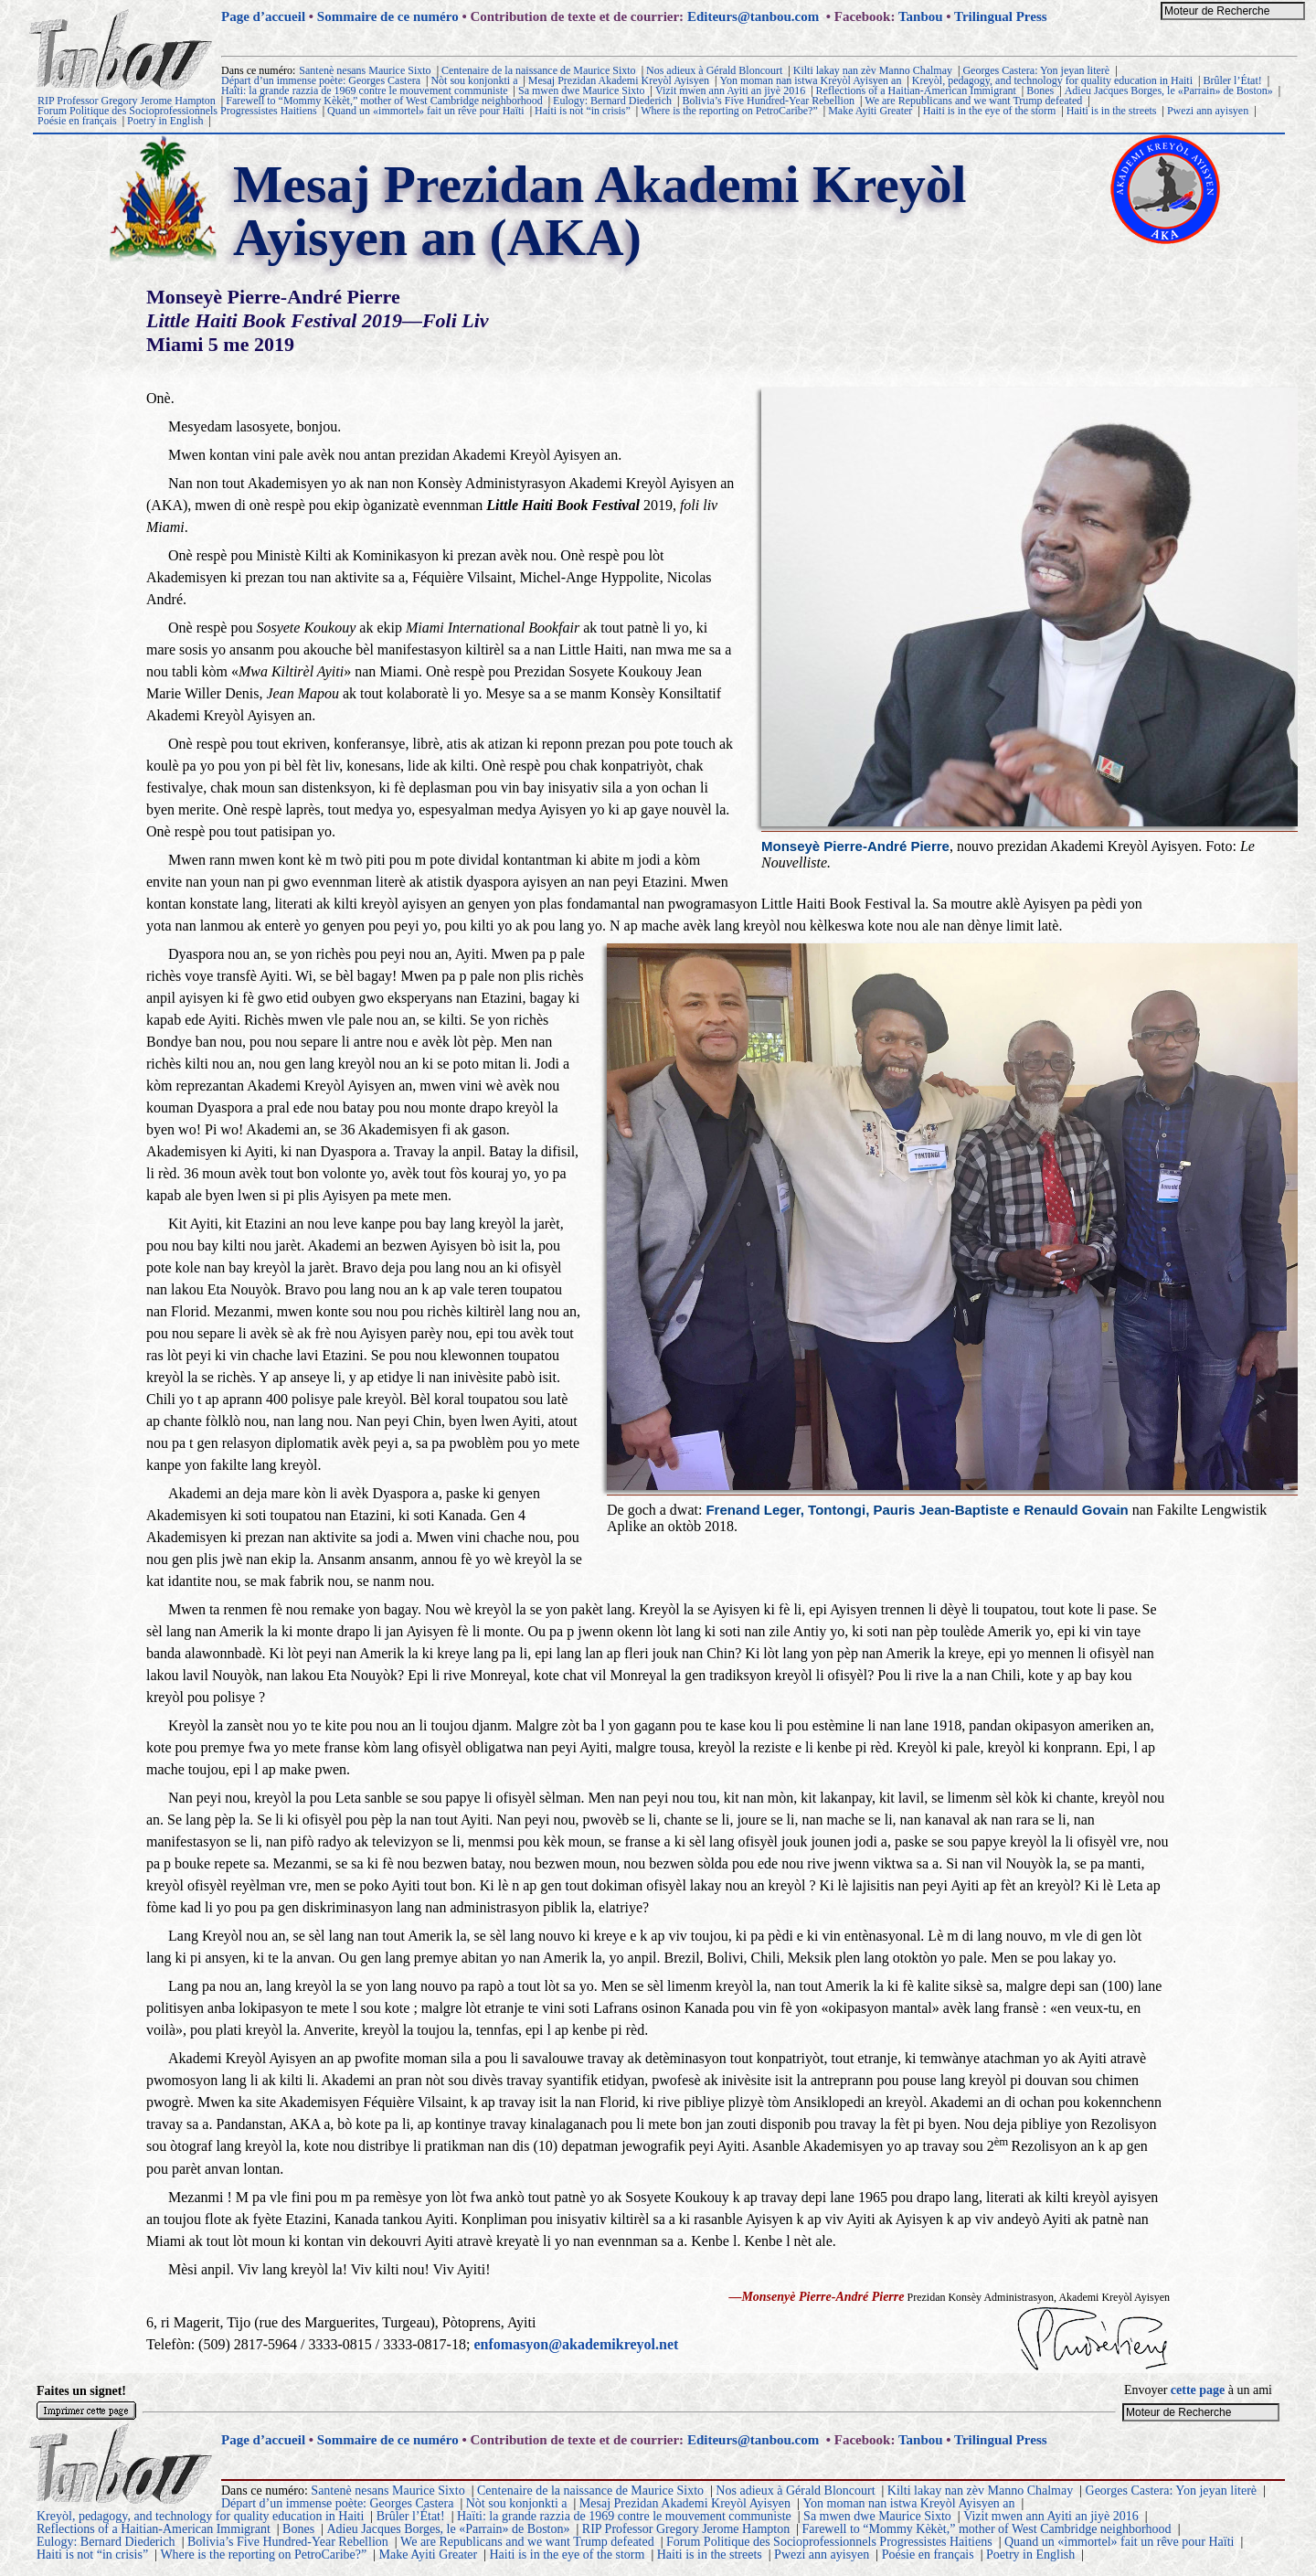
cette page (1198, 2390)
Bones (1040, 90)
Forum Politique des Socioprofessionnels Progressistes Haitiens (177, 110)
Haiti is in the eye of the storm (989, 110)
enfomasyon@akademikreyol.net (575, 2344)
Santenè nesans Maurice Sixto (364, 70)
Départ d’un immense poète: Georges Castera (320, 80)
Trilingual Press (1000, 16)
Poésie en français (77, 120)
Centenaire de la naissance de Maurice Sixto (538, 70)
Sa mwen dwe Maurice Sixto (581, 90)
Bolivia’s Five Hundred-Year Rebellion (768, 100)
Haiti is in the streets (1112, 110)
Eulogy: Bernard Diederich (612, 100)
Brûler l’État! (1232, 80)
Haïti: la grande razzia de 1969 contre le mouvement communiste (364, 90)
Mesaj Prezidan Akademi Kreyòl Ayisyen (618, 80)
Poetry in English (165, 120)
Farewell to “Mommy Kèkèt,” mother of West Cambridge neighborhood (384, 100)
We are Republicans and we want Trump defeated (973, 100)
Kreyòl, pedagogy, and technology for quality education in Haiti (1052, 80)
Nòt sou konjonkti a (473, 80)
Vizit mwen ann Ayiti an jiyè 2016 (730, 90)
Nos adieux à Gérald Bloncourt (714, 70)
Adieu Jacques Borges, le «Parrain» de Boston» (1169, 90)
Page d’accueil (263, 16)
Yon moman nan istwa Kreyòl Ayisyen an (810, 80)
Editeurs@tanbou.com (753, 16)
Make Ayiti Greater (870, 110)
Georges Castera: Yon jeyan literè (1035, 70)
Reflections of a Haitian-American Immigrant (916, 90)
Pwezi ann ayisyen (1207, 110)
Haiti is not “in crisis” (583, 110)
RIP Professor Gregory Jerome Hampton (126, 100)
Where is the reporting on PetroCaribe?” (729, 110)
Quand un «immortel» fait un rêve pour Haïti (426, 110)
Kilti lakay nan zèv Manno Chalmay (872, 70)
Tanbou (920, 16)
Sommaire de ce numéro (388, 16)
